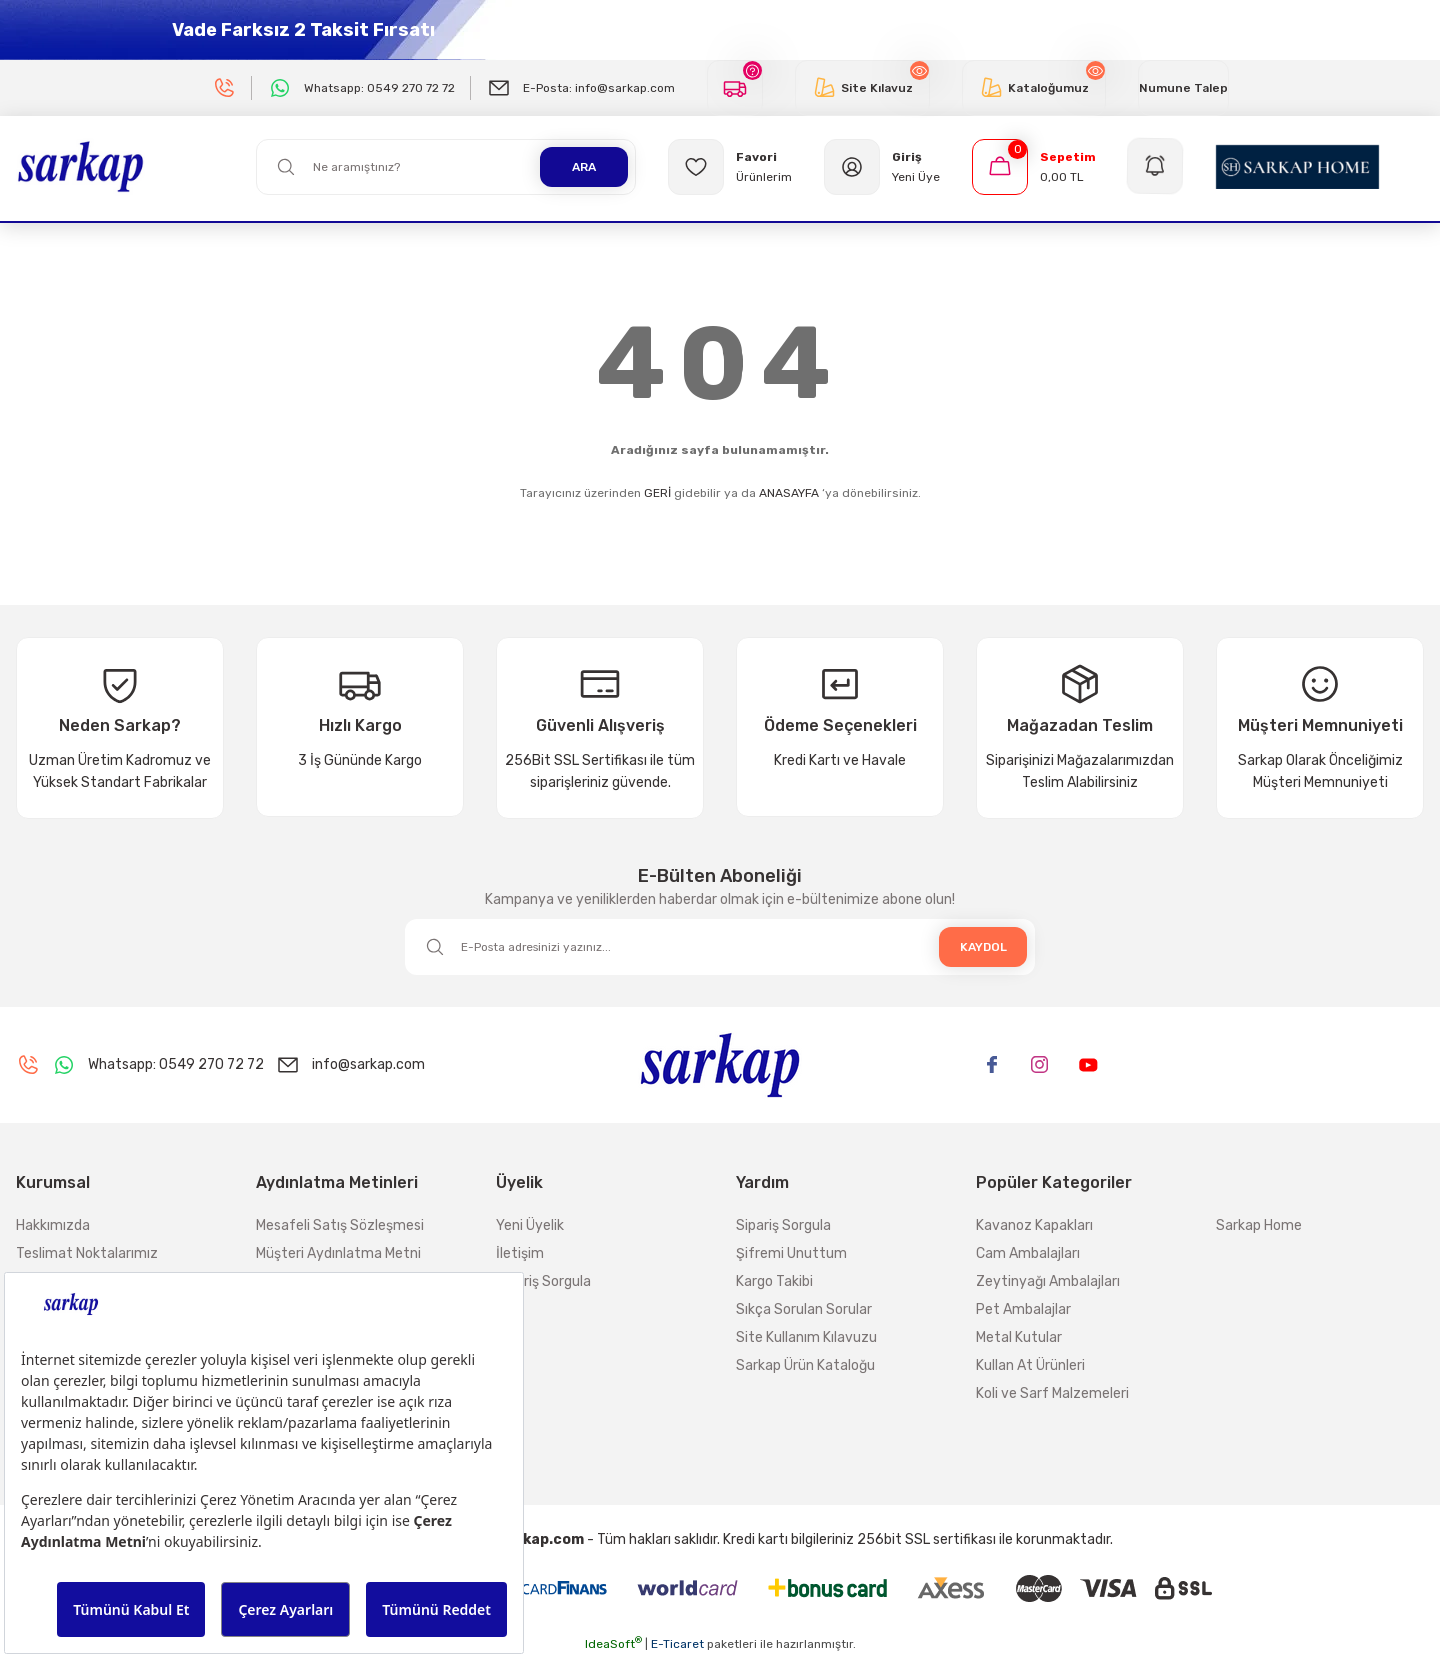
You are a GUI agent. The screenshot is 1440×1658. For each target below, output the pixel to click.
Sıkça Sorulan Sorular (804, 1309)
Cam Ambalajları (1028, 1253)
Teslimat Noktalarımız (87, 1253)
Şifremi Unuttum (791, 1253)
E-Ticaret (677, 1644)
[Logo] (80, 166)
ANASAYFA (789, 493)
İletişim (520, 1253)
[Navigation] (1156, 167)
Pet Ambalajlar (1023, 1309)
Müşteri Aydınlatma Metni (338, 1253)
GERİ (657, 493)
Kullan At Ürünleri (1030, 1365)
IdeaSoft (613, 1644)
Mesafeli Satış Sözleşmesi (340, 1225)
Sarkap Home (1259, 1225)
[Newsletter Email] (720, 947)
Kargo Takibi (774, 1281)
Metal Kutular (1019, 1337)
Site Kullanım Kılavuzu (806, 1337)
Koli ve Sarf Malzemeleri (1052, 1393)
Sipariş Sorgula (543, 1281)
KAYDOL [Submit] (983, 947)
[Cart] (1034, 167)
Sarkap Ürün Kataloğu (805, 1365)
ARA (584, 167)
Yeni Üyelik (530, 1225)
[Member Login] (882, 167)
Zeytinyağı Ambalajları (1048, 1281)
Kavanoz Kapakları (1034, 1225)
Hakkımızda (53, 1225)
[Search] (446, 167)
